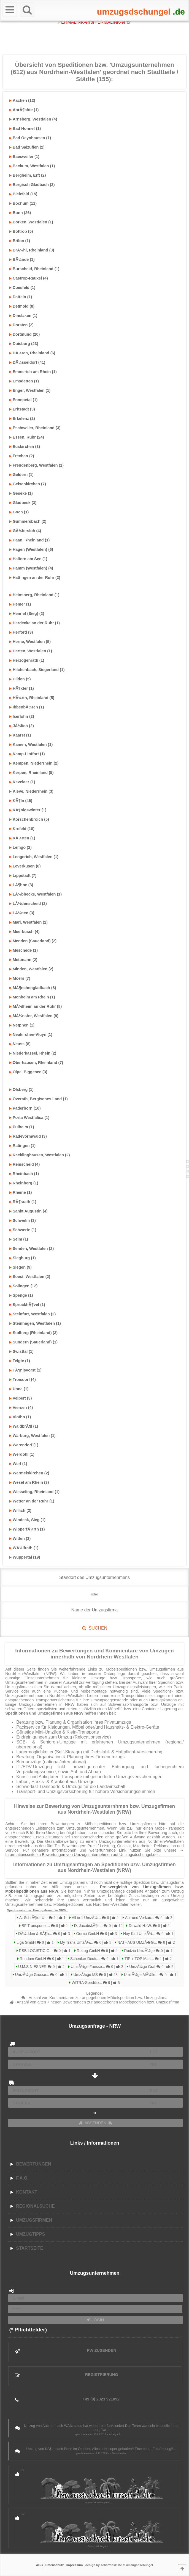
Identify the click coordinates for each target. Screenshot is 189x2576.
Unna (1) (19, 1389)
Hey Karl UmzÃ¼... (147, 1934)
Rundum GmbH (41, 1959)
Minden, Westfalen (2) (31, 969)
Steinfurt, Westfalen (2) (32, 1314)
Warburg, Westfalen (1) (32, 1435)
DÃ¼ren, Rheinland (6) (32, 353)
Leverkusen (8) (25, 866)
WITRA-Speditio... (95, 1983)
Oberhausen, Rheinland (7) (36, 1062)
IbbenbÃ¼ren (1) (26, 707)
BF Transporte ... (44, 1926)
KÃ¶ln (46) (20, 800)
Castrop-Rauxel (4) (28, 278)
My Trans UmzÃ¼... (85, 1942)
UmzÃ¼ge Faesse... (96, 1967)
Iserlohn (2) (21, 716)
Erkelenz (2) (22, 418)
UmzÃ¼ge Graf (150, 1967)
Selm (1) (18, 1239)
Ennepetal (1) (23, 400)
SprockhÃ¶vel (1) (27, 1304)
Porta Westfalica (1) (29, 1117)
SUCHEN (94, 1628)
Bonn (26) (20, 212)
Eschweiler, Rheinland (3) (35, 428)
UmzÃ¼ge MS (95, 1975)
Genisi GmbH (96, 1934)
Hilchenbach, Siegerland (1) (37, 669)
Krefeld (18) (21, 828)
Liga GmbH (34, 1942)
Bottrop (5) (21, 231)
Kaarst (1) (20, 735)
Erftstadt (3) (22, 409)
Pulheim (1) (21, 1127)
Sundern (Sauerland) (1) (33, 1342)
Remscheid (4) (24, 1164)
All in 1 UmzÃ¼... (95, 1918)
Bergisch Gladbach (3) (32, 184)
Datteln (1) (20, 297)
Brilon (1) (19, 241)
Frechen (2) (21, 456)
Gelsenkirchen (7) (27, 484)
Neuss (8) (20, 1044)
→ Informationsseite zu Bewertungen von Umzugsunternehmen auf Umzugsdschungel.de (94, 1852)
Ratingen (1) (22, 1145)
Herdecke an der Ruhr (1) (34, 623)
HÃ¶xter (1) (21, 688)
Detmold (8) (21, 306)
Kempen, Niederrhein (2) (33, 763)
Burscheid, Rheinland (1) (34, 269)
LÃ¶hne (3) (21, 885)
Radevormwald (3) (28, 1136)
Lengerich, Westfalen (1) (33, 857)
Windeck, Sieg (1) (27, 1520)
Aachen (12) (22, 100)
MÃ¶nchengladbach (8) (32, 987)
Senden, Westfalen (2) (31, 1248)
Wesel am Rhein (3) (29, 1482)
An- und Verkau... (148, 1918)
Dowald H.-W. (149, 1926)
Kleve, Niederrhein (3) (31, 791)
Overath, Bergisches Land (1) (38, 1099)
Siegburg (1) (22, 1258)
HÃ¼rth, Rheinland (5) (31, 698)
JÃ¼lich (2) (21, 726)
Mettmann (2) (23, 959)
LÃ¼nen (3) (21, 913)
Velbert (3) (20, 1398)
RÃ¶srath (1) (22, 1202)
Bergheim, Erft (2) (27, 175)
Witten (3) (20, 1538)
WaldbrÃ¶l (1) (23, 1426)
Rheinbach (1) (24, 1173)
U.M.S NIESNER (40, 1967)
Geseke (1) (21, 493)
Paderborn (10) (25, 1108)
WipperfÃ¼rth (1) (27, 1529)
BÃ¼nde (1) (22, 259)
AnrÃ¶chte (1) (24, 110)
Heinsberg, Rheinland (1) (34, 595)
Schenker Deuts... (93, 1959)
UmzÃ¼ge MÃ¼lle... (149, 1975)
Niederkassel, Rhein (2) (32, 1053)
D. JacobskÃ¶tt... (97, 1926)
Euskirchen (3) (24, 446)
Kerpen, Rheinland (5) (31, 772)
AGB (39, 2565)
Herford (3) (21, 632)
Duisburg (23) (23, 343)
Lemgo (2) (20, 847)
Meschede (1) (23, 950)
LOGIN (95, 2320)
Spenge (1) (21, 1295)
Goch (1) (19, 512)
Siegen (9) (20, 1267)
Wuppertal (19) (24, 1557)
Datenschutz (54, 2565)
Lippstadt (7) (22, 875)
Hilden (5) (20, 679)
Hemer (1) (20, 604)
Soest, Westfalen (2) (29, 1276)
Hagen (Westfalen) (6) (31, 549)
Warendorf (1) (23, 1445)
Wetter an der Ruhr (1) (31, 1501)
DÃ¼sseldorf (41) (27, 362)
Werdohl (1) (21, 1454)
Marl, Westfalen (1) (28, 922)
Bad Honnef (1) (25, 128)
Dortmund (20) (24, 334)
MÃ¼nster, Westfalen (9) (33, 1016)
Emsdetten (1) (24, 381)
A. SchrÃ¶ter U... (42, 1918)
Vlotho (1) (20, 1417)
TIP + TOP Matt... (147, 1959)
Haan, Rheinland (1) (29, 540)
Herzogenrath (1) (26, 660)
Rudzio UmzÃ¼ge (148, 1951)
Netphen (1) (21, 1025)
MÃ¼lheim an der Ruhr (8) (35, 1006)
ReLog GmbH (97, 1951)
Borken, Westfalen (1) (31, 222)
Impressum (74, 2565)
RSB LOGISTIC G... (44, 1951)
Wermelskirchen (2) (29, 1473)
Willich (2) (20, 1510)
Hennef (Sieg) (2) (26, 613)
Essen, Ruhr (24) (26, 437)
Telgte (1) (19, 1361)
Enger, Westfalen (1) (29, 390)
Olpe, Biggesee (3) (28, 1072)
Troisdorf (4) (22, 1379)
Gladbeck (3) (22, 502)
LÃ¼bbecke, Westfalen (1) (35, 894)
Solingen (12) (23, 1286)
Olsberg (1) (21, 1089)
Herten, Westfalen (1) (30, 651)
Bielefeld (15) (23, 194)
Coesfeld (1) (22, 287)
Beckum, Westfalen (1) (32, 166)
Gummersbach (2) (27, 521)
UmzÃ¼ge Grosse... (40, 1975)
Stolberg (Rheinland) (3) (33, 1333)
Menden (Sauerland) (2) (32, 941)
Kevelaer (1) (22, 782)
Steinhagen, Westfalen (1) (35, 1323)
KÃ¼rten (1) (22, 838)
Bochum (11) (23, 203)
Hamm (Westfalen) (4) (31, 568)
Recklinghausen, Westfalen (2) (39, 1155)
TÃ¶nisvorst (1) (25, 1370)
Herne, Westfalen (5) (30, 641)
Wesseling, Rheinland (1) (34, 1492)
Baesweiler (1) (24, 156)
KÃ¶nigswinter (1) (27, 810)
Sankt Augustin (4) (28, 1211)
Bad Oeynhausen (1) (30, 138)
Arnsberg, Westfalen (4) (33, 119)
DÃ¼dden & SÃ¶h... (43, 1934)
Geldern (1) (21, 474)
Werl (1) (18, 1463)
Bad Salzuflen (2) (27, 147)
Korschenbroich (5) (29, 819)
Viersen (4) (21, 1407)
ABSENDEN (95, 2123)
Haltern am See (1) (28, 559)
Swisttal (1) (21, 1351)
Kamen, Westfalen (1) (31, 744)
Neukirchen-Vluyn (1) (30, 1034)
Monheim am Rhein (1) (32, 997)
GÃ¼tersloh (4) (25, 531)
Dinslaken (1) (23, 315)
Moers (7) (19, 978)
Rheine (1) (20, 1192)
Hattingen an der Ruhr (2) (34, 577)
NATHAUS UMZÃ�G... (145, 1942)
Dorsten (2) (21, 325)
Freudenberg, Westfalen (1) (36, 465)
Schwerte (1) (22, 1230)
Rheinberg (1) (23, 1183)
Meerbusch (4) (24, 931)
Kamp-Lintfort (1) (27, 754)
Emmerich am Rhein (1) (33, 371)
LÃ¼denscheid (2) (28, 903)
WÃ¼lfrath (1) (24, 1548)
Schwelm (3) (22, 1220)
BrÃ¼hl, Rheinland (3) (31, 250)
